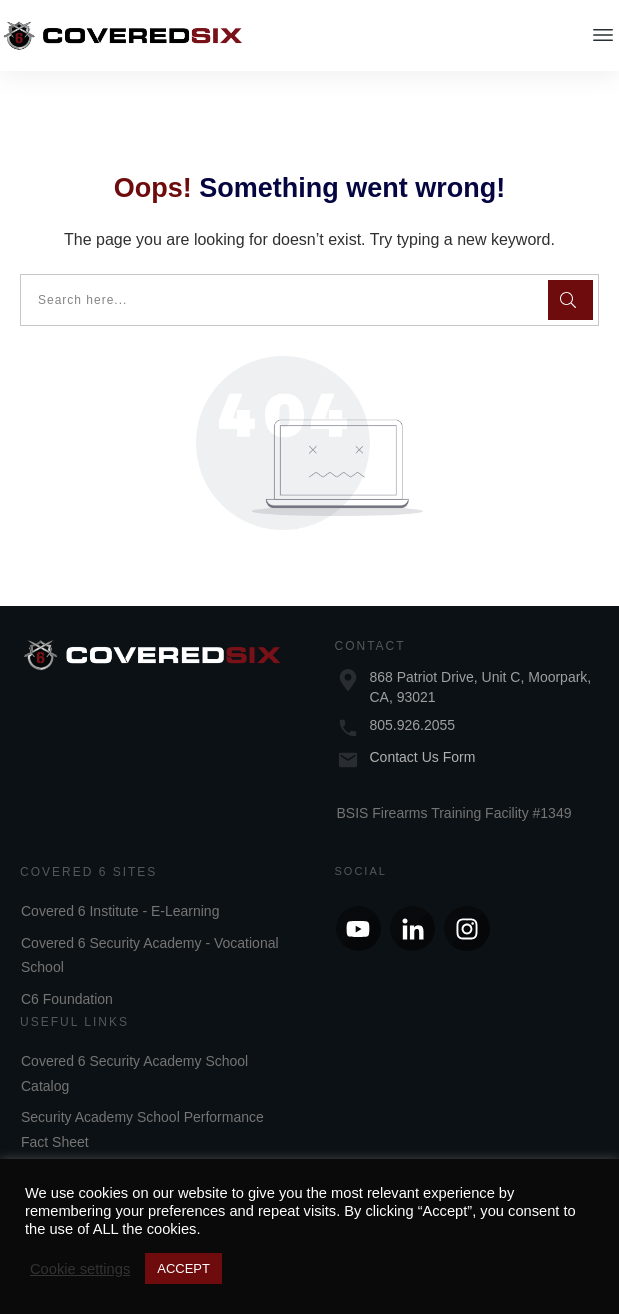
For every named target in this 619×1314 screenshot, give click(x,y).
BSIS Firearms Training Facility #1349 (454, 789)
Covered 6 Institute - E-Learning (120, 888)
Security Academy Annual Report (123, 1150)
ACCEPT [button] (183, 1268)
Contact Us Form (423, 733)
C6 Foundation (67, 975)
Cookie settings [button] (80, 1269)
